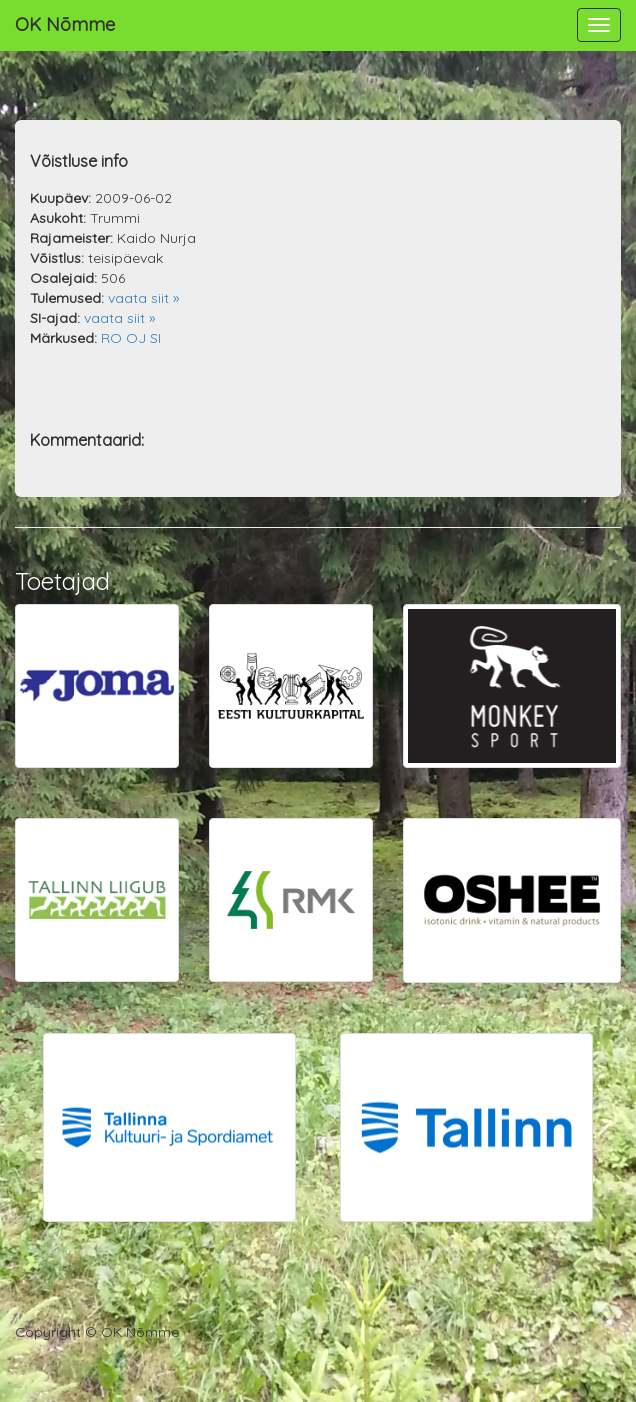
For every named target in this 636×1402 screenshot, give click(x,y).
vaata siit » (143, 298)
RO (111, 338)
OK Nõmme (65, 24)
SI (155, 338)
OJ (136, 338)
